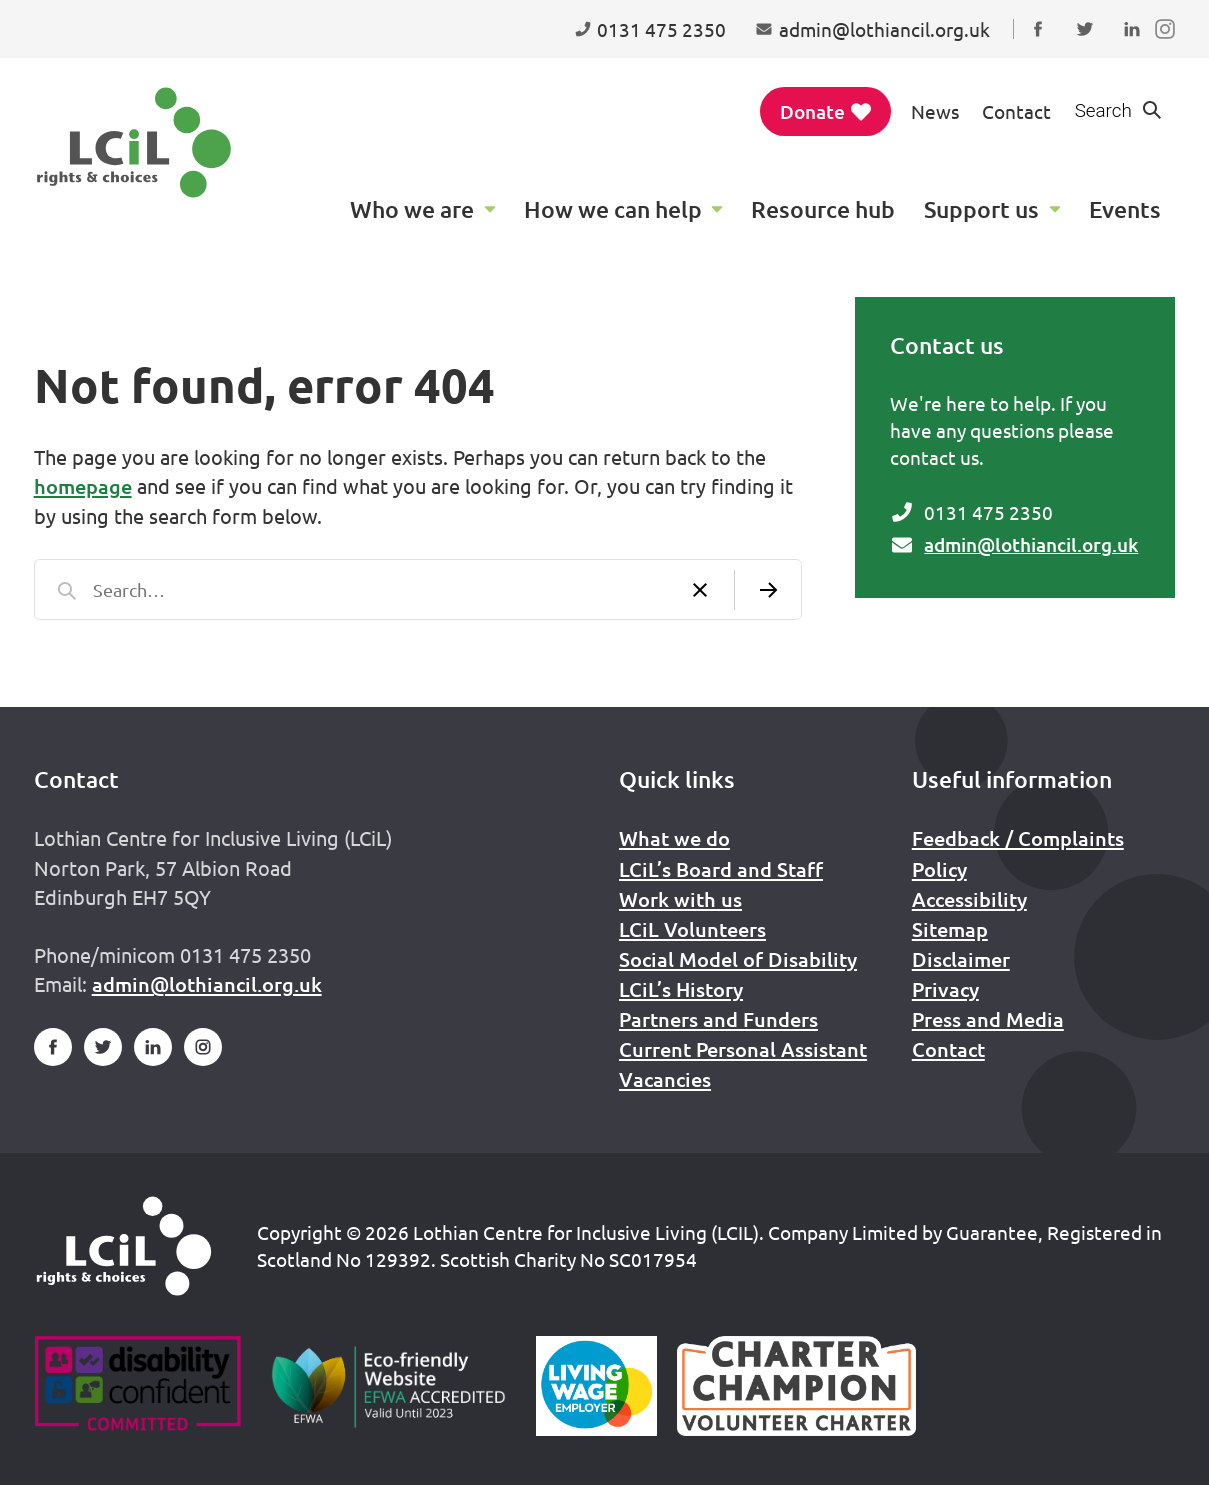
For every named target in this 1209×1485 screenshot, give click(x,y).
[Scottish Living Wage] (597, 1386)
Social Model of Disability (738, 959)
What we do (674, 838)
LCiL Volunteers (692, 929)
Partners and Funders (718, 1019)
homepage (83, 486)
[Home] (124, 1246)
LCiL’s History (681, 989)
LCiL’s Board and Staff (721, 869)
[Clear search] (700, 589)
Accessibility (969, 899)
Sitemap (950, 929)
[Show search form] (1119, 111)
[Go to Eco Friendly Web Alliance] (388, 1386)
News (935, 111)
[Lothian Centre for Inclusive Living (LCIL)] (134, 142)
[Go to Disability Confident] (137, 1386)
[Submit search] (768, 589)
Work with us (680, 899)
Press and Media (988, 1019)
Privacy (945, 989)
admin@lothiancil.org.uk (1031, 544)
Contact (1016, 111)
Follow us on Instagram (1169, 48)
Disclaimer (961, 959)
